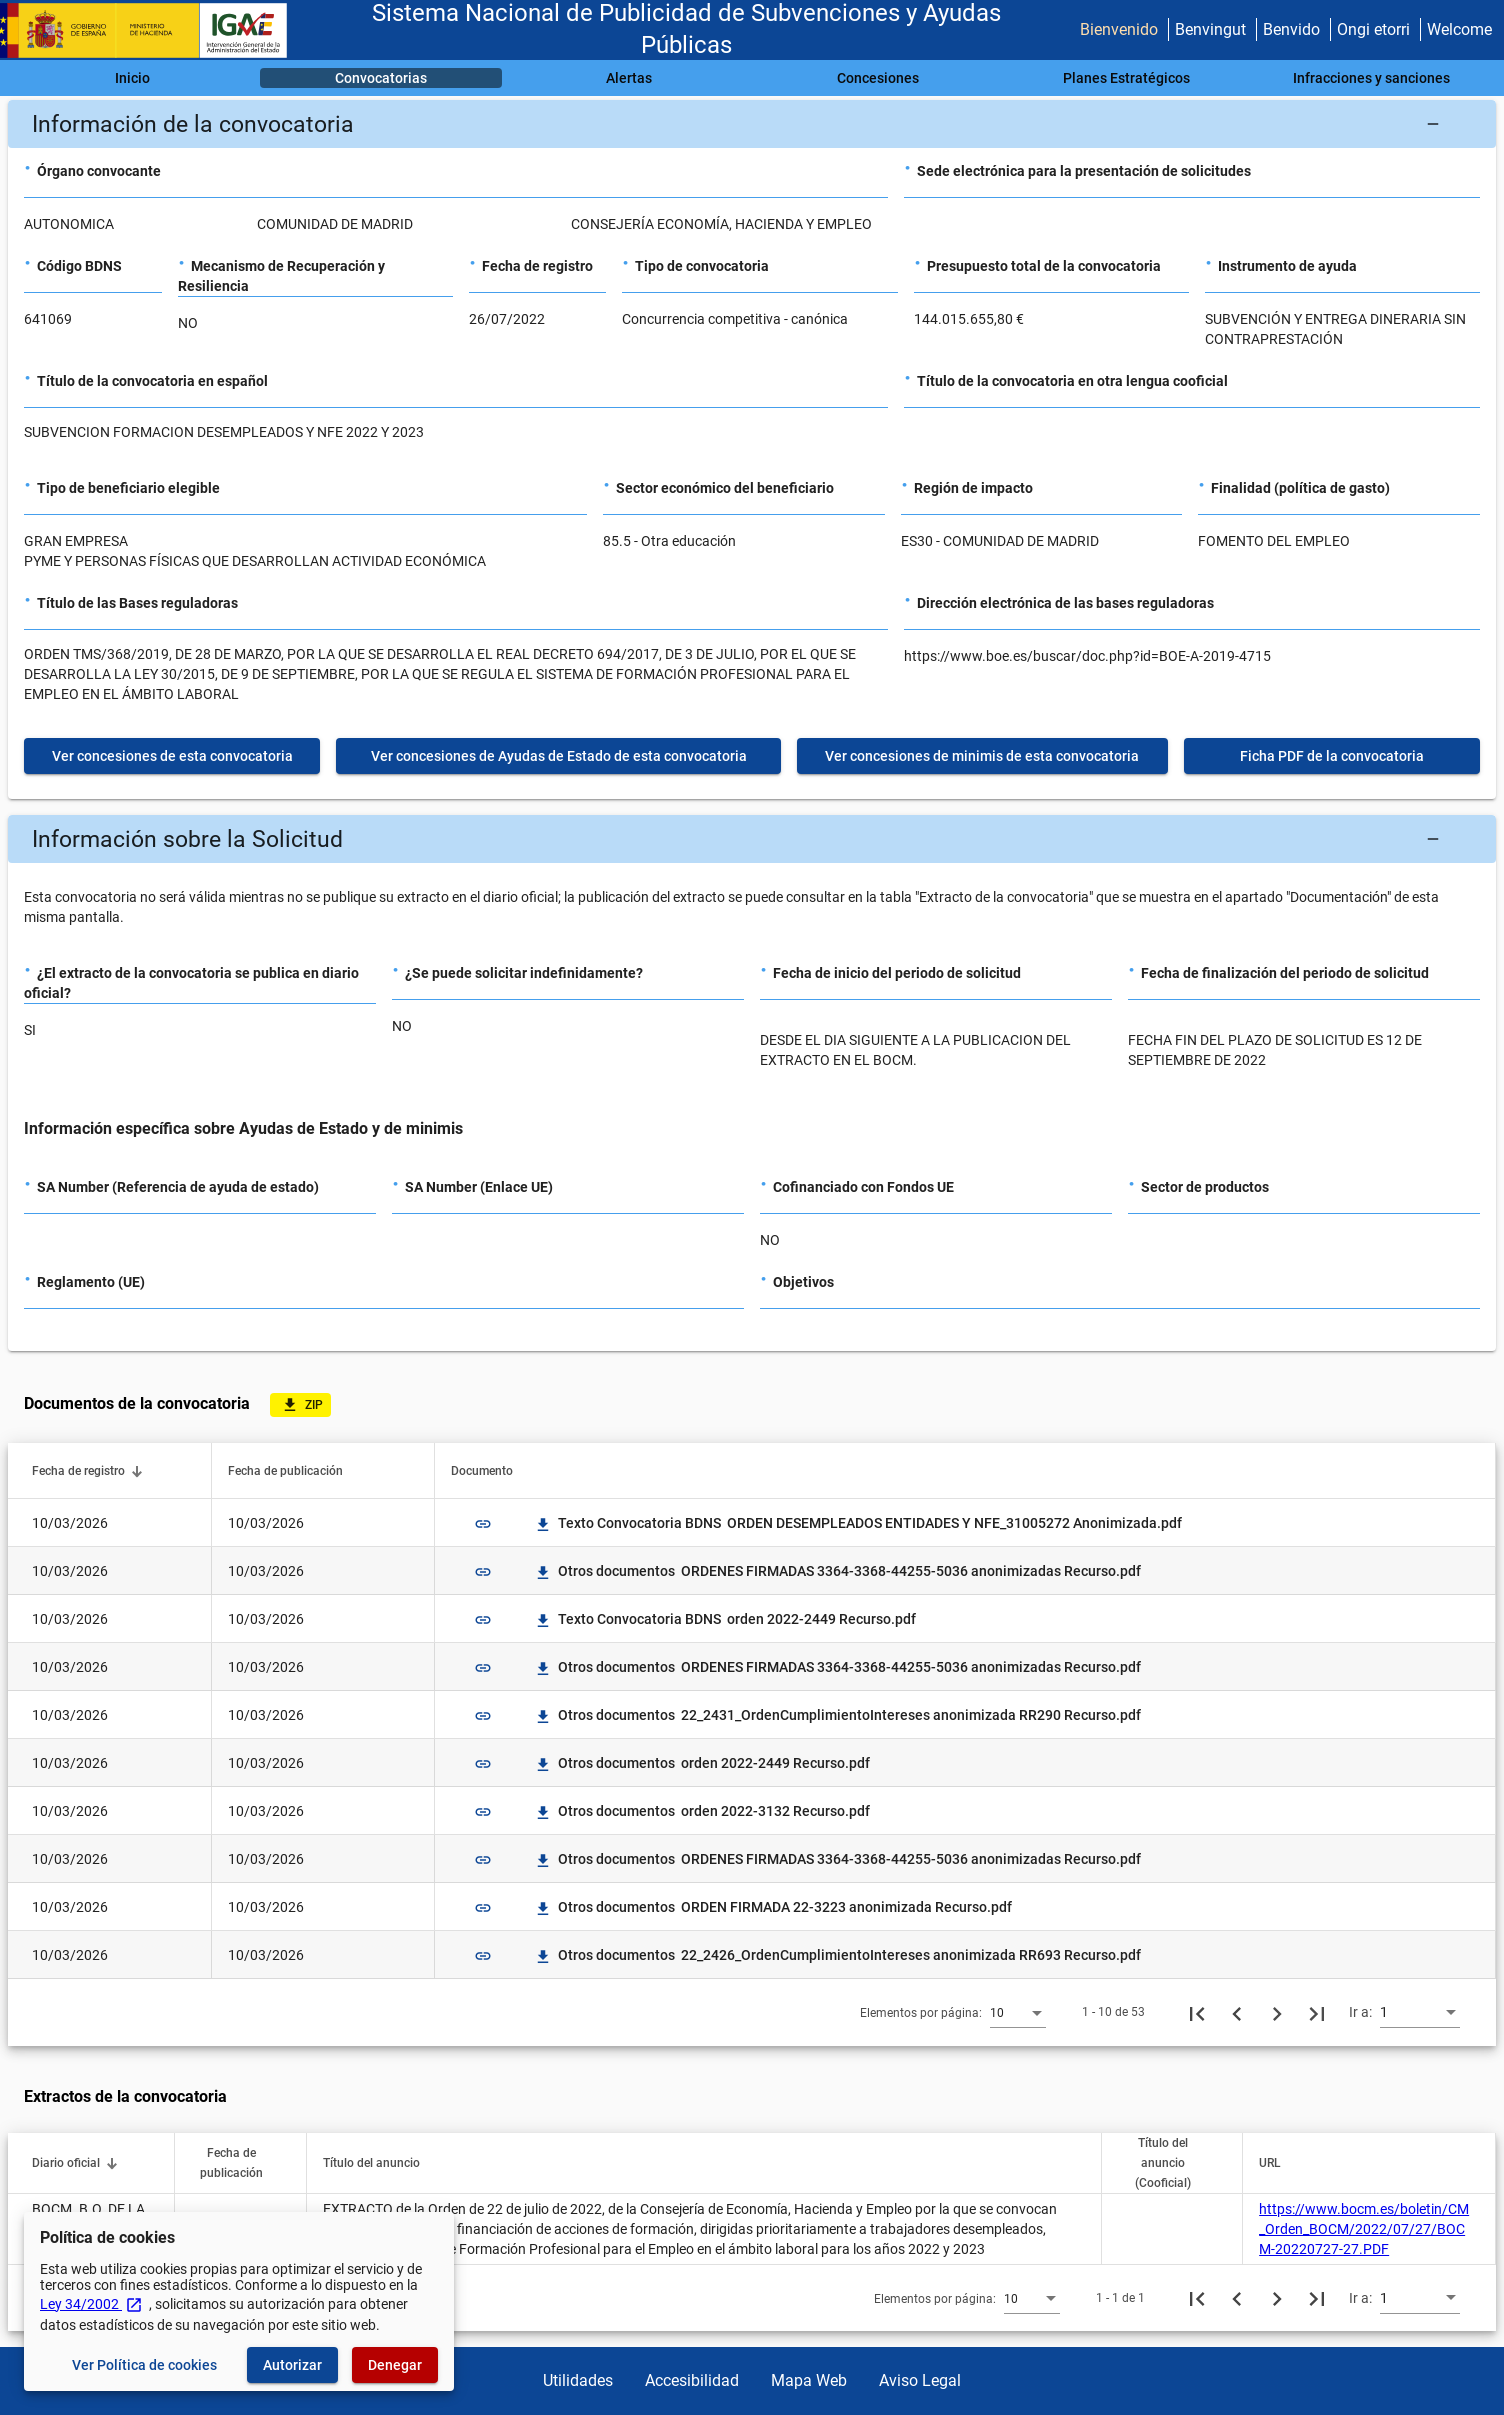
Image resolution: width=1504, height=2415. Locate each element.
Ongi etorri (1373, 29)
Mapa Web (809, 2380)
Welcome (1459, 29)
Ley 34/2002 (91, 2304)
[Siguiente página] (1277, 2012)
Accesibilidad (692, 2380)
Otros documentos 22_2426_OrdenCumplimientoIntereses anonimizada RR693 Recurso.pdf (837, 1955)
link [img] (483, 1524)
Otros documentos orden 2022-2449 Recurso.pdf (702, 1763)
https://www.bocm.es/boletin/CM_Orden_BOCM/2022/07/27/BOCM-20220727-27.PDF (1364, 2229)
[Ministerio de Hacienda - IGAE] (153, 30)
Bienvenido (1119, 29)
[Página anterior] (1237, 2012)
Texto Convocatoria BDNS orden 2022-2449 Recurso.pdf (725, 1619)
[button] (752, 124)
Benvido (1291, 29)
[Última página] (1317, 2012)
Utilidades (578, 2380)
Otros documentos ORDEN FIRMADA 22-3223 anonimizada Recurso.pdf (773, 1907)
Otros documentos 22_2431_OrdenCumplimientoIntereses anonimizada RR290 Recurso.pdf (837, 1715)
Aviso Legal (920, 2380)
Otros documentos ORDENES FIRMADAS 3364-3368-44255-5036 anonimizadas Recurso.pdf (837, 1571)
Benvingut (1210, 29)
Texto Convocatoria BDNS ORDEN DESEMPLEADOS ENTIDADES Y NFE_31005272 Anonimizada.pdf (858, 1523)
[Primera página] (1197, 2012)
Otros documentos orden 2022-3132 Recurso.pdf (702, 1811)
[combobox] (1018, 2012)
